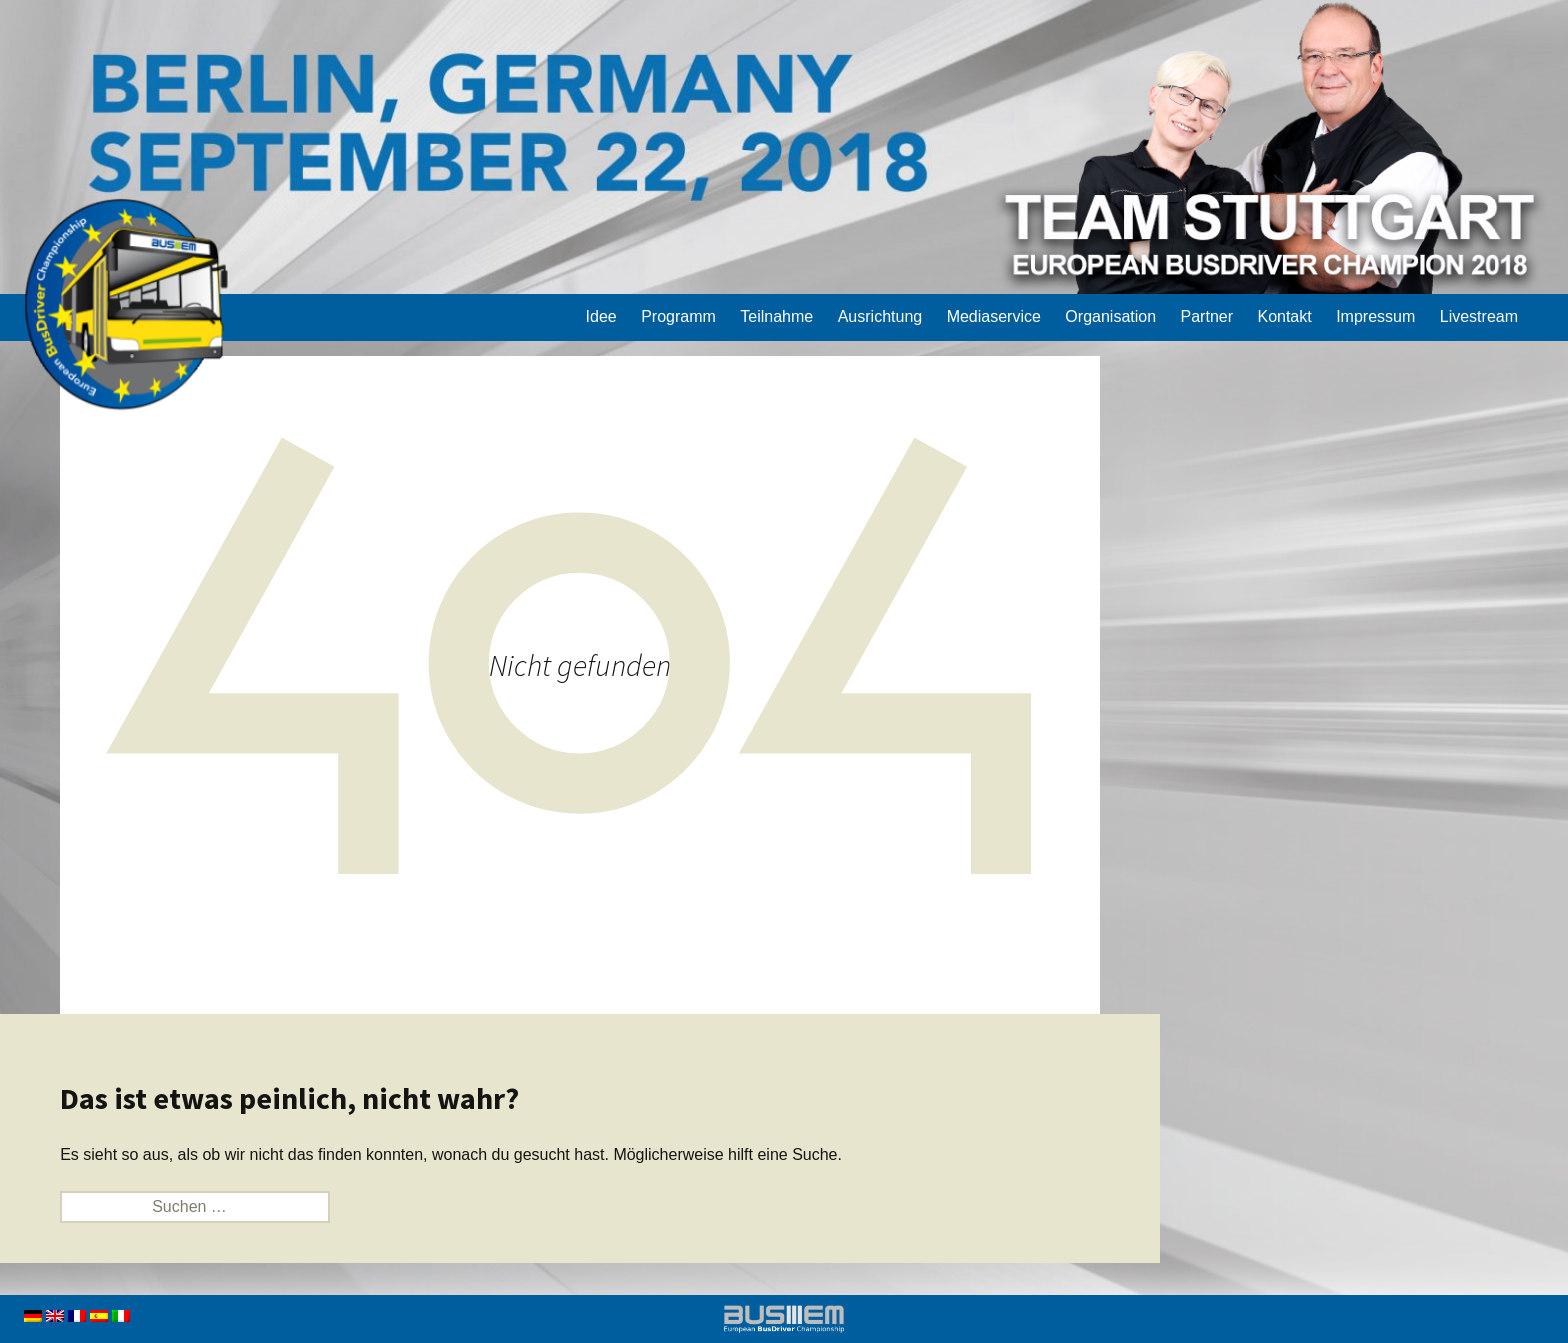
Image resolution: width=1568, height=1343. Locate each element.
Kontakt (1284, 316)
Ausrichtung (880, 316)
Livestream (1479, 316)
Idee (601, 316)
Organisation (1110, 316)
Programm (678, 316)
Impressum (1375, 316)
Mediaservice (994, 316)
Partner (1207, 316)
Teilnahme (776, 316)
